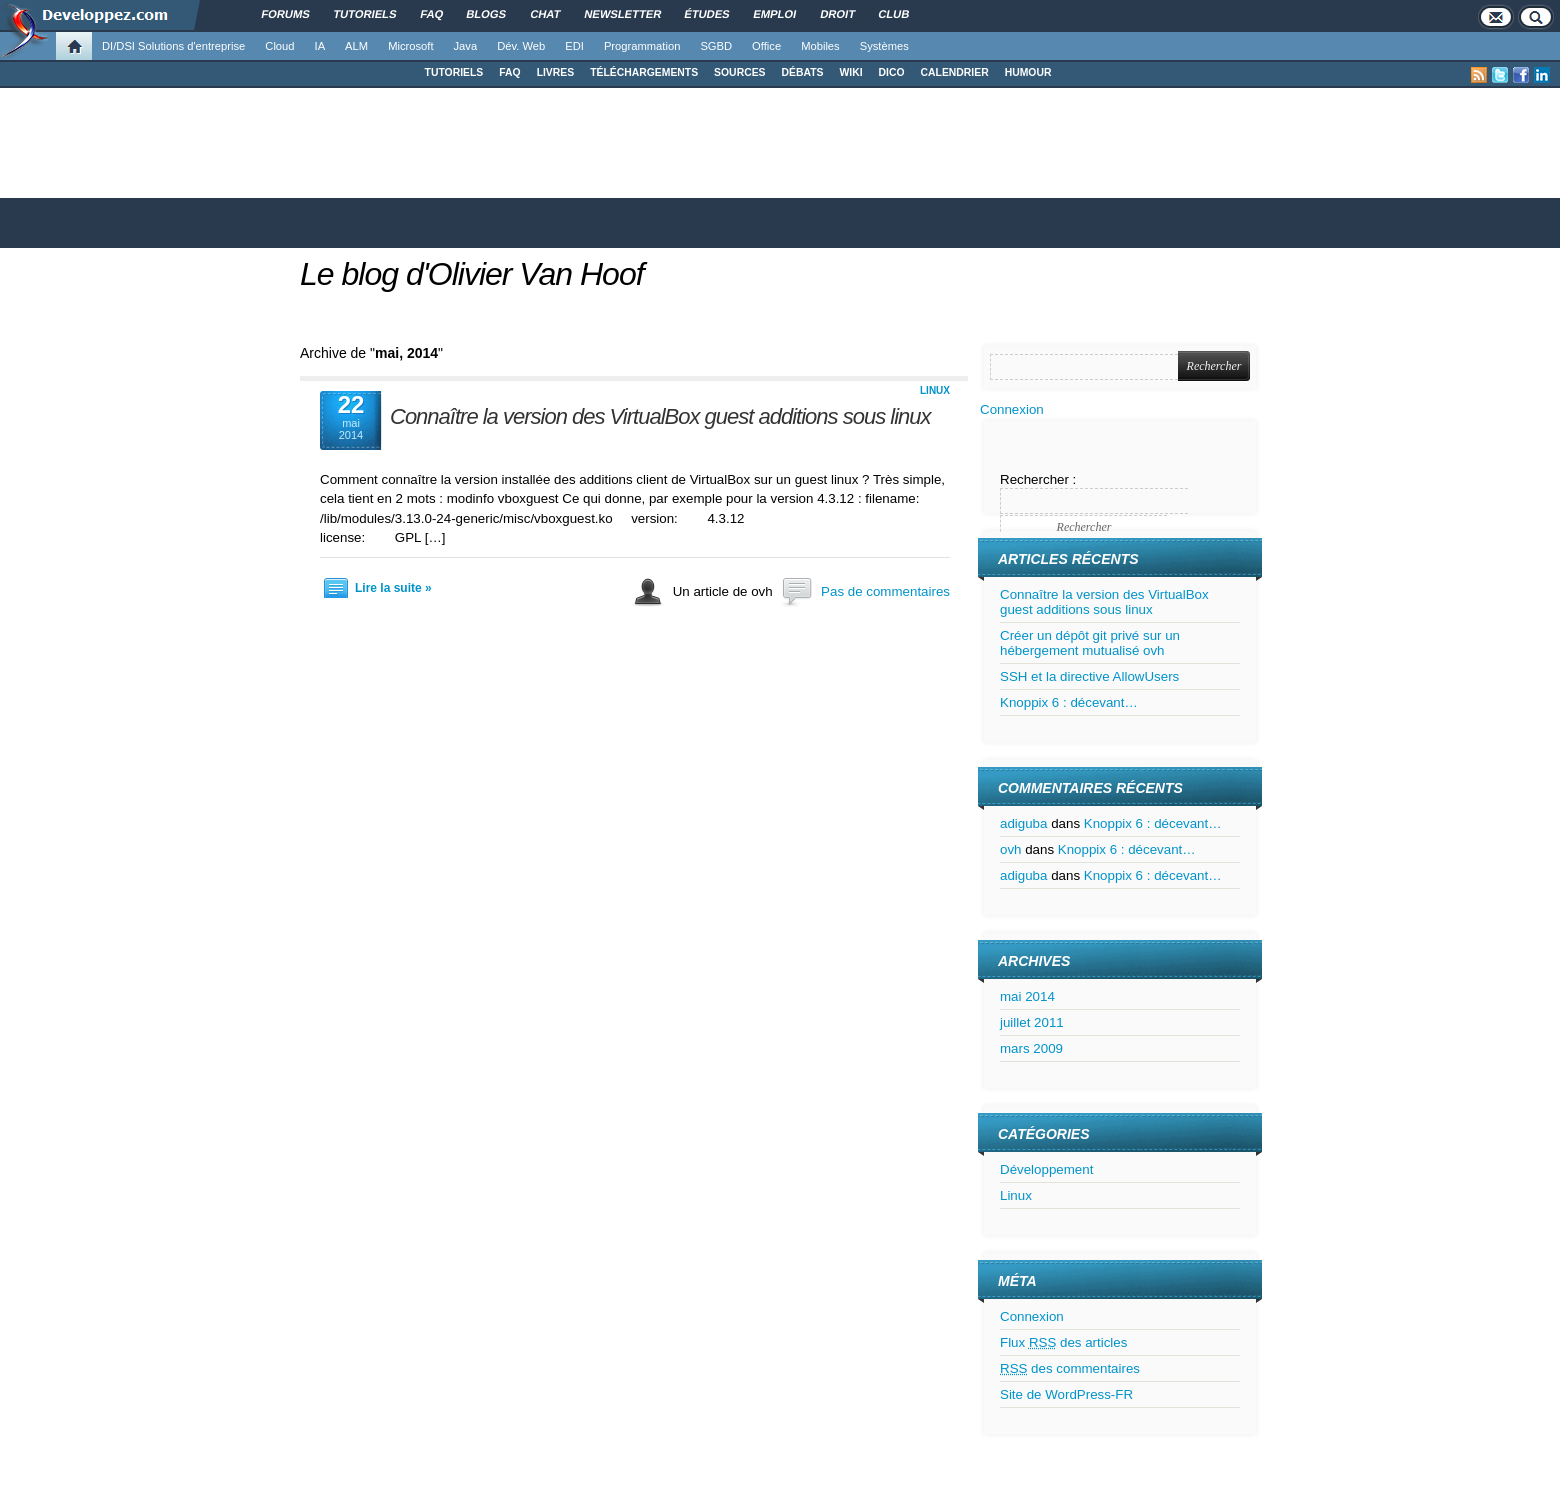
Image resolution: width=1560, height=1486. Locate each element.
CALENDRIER (955, 72)
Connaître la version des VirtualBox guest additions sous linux (660, 416)
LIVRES (556, 72)
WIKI (850, 72)
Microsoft (410, 46)
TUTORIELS (454, 72)
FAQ (509, 72)
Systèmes (884, 46)
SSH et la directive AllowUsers (1089, 676)
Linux (935, 390)
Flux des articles (1063, 1342)
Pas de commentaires (885, 591)
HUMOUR (1028, 72)
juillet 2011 (1032, 1022)
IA (320, 46)
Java (466, 46)
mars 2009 (1031, 1048)
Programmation (642, 46)
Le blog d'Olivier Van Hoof (472, 274)
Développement (1046, 1169)
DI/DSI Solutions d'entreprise (173, 46)
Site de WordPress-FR (1066, 1394)
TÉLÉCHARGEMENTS (644, 72)
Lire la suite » (393, 588)
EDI (574, 46)
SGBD (716, 46)
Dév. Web (521, 46)
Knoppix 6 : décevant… (1069, 702)
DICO (892, 72)
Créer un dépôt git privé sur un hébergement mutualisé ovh (1090, 643)
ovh (1011, 849)
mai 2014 (1027, 996)
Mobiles (820, 46)
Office (766, 46)
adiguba (1023, 823)
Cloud (279, 46)
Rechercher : (1038, 479)
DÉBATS (803, 72)
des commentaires (1070, 1368)
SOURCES (739, 72)
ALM (356, 46)
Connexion (1012, 409)
